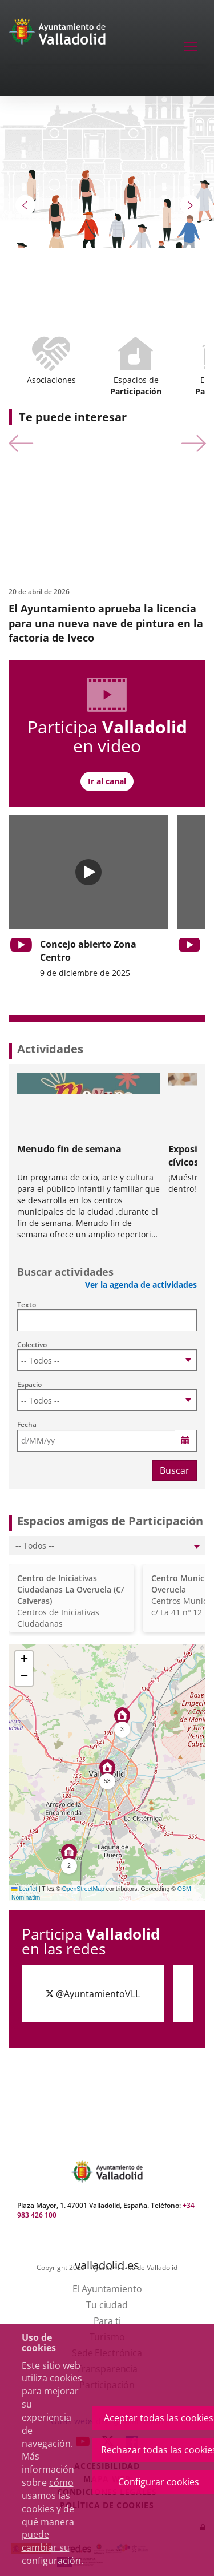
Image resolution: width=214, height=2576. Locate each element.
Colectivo (32, 1344)
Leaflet (24, 1888)
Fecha (27, 1424)
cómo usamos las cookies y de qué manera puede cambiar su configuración (51, 2521)
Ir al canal (107, 781)
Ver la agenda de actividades (141, 1284)
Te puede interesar (73, 417)
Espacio (29, 1384)
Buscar (174, 1470)
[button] (25, 205)
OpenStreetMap (83, 1888)
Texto (26, 1304)
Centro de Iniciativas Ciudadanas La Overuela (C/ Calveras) (70, 1589)
